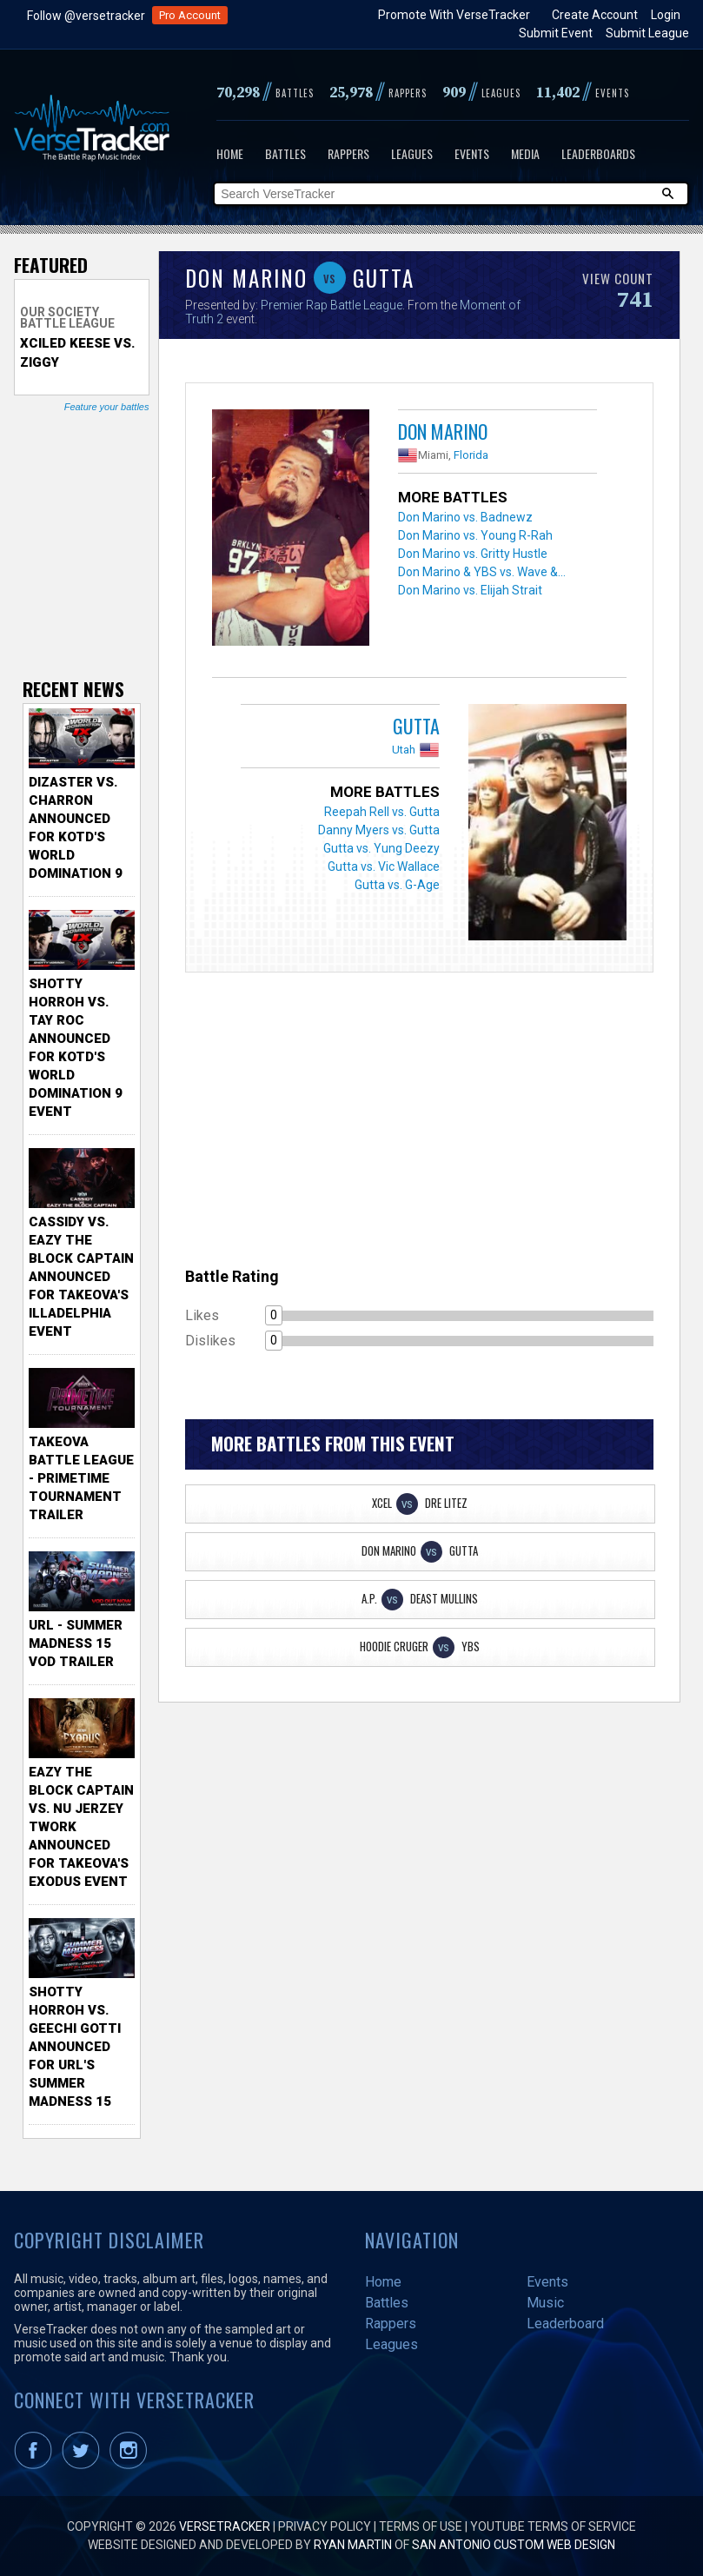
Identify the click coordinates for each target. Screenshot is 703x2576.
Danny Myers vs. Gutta (379, 830)
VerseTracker (224, 2526)
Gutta (416, 726)
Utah (403, 749)
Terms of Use (420, 2526)
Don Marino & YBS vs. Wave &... (482, 572)
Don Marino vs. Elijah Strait (470, 590)
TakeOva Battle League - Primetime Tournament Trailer (81, 1478)
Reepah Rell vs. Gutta (382, 812)
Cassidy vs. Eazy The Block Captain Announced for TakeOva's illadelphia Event (81, 1276)
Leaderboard (565, 2323)
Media (525, 153)
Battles (285, 153)
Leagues (412, 153)
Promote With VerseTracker (454, 15)
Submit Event (556, 33)
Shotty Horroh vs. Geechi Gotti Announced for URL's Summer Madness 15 (75, 2046)
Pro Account (190, 15)
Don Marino (442, 431)
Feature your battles (106, 407)
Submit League (647, 33)
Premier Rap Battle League (331, 305)
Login (665, 15)
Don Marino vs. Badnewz (465, 517)
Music (545, 2302)
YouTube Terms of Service (553, 2526)
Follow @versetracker (86, 16)
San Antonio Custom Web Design (513, 2545)
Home (229, 153)
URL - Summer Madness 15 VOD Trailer (76, 1643)
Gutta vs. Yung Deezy (381, 848)
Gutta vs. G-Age (397, 885)
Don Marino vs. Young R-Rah (475, 535)
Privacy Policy (324, 2526)
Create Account (595, 15)
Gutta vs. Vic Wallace (384, 866)
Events (471, 153)
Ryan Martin (353, 2545)
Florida (471, 454)
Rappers (348, 153)
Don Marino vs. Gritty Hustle (472, 554)
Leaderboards (598, 153)
